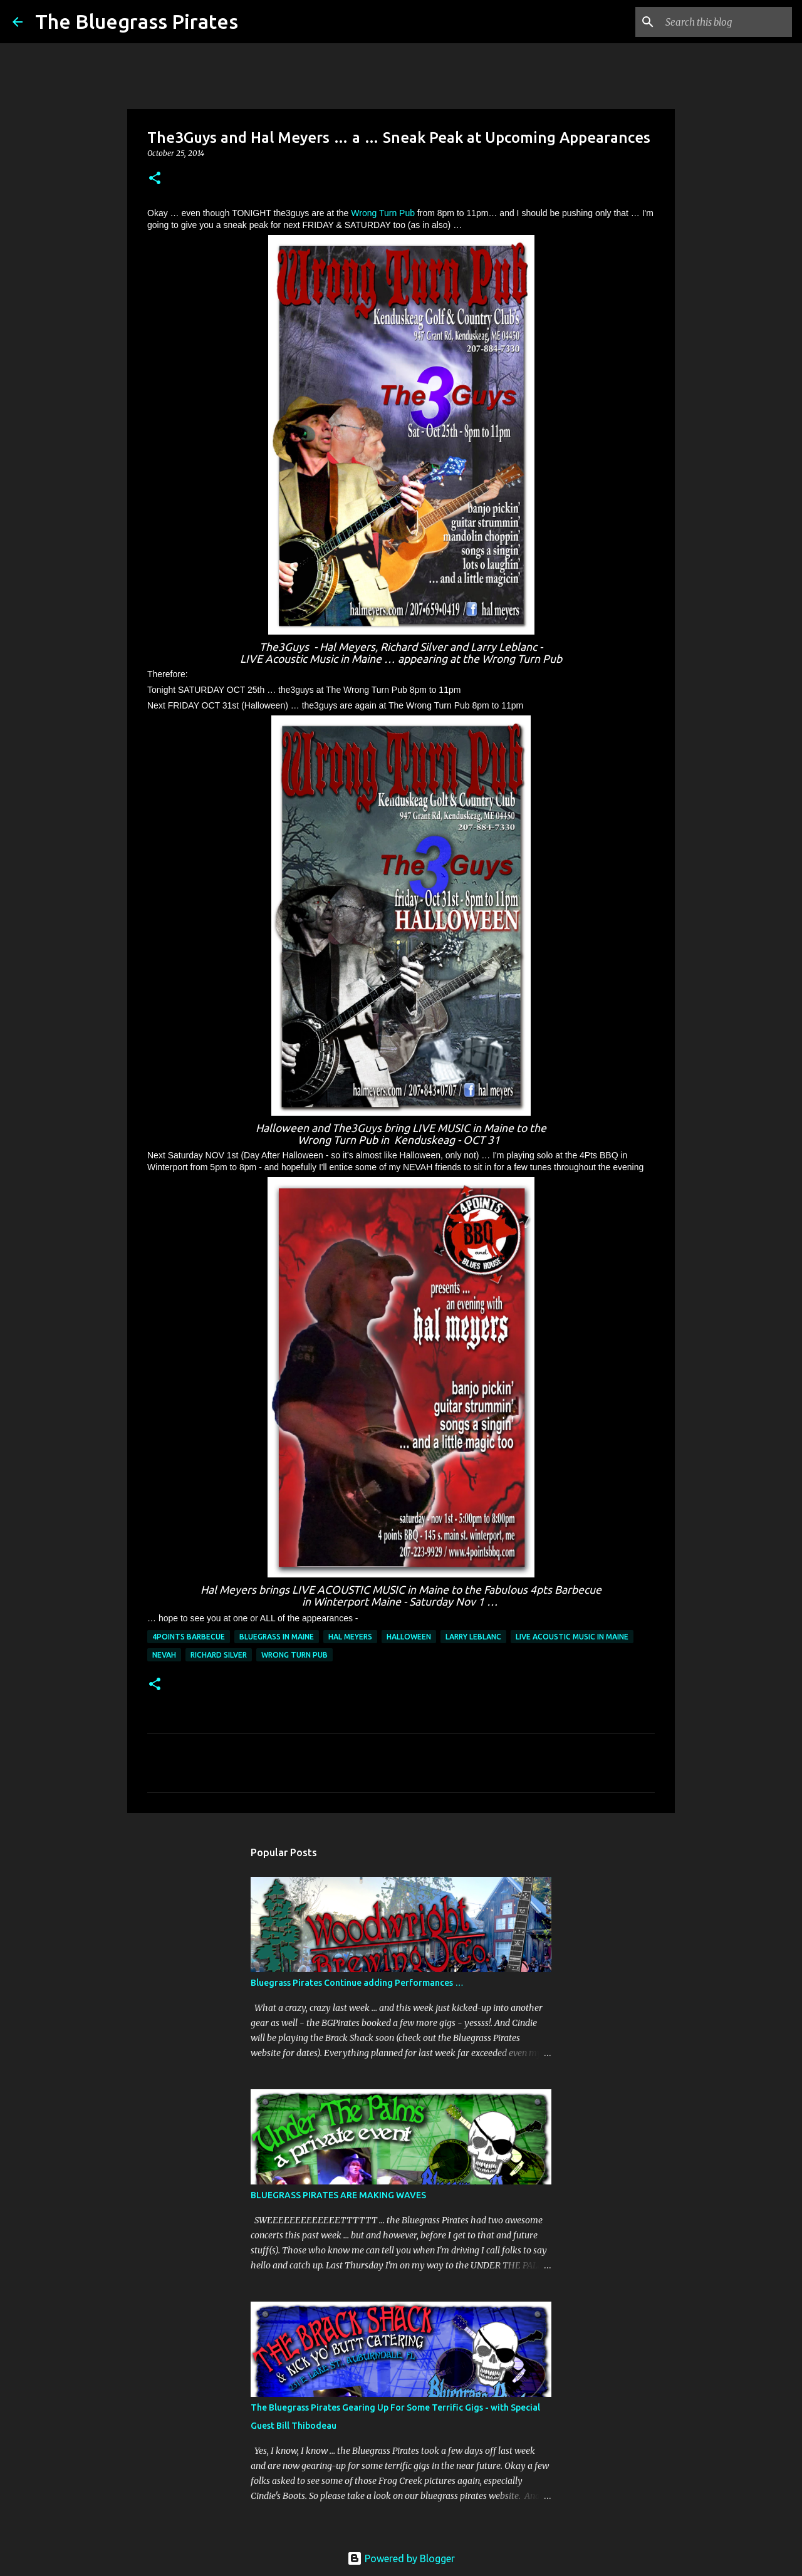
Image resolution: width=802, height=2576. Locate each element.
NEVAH (164, 1655)
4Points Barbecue (188, 1637)
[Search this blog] (726, 22)
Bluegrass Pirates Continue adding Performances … (357, 1983)
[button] (154, 178)
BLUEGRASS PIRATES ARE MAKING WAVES (338, 2195)
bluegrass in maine (276, 1637)
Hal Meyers (350, 1637)
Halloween (409, 1637)
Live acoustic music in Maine (572, 1637)
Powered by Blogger (401, 2558)
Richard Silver (218, 1655)
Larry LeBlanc (473, 1637)
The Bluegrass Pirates (136, 21)
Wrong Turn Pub (383, 213)
